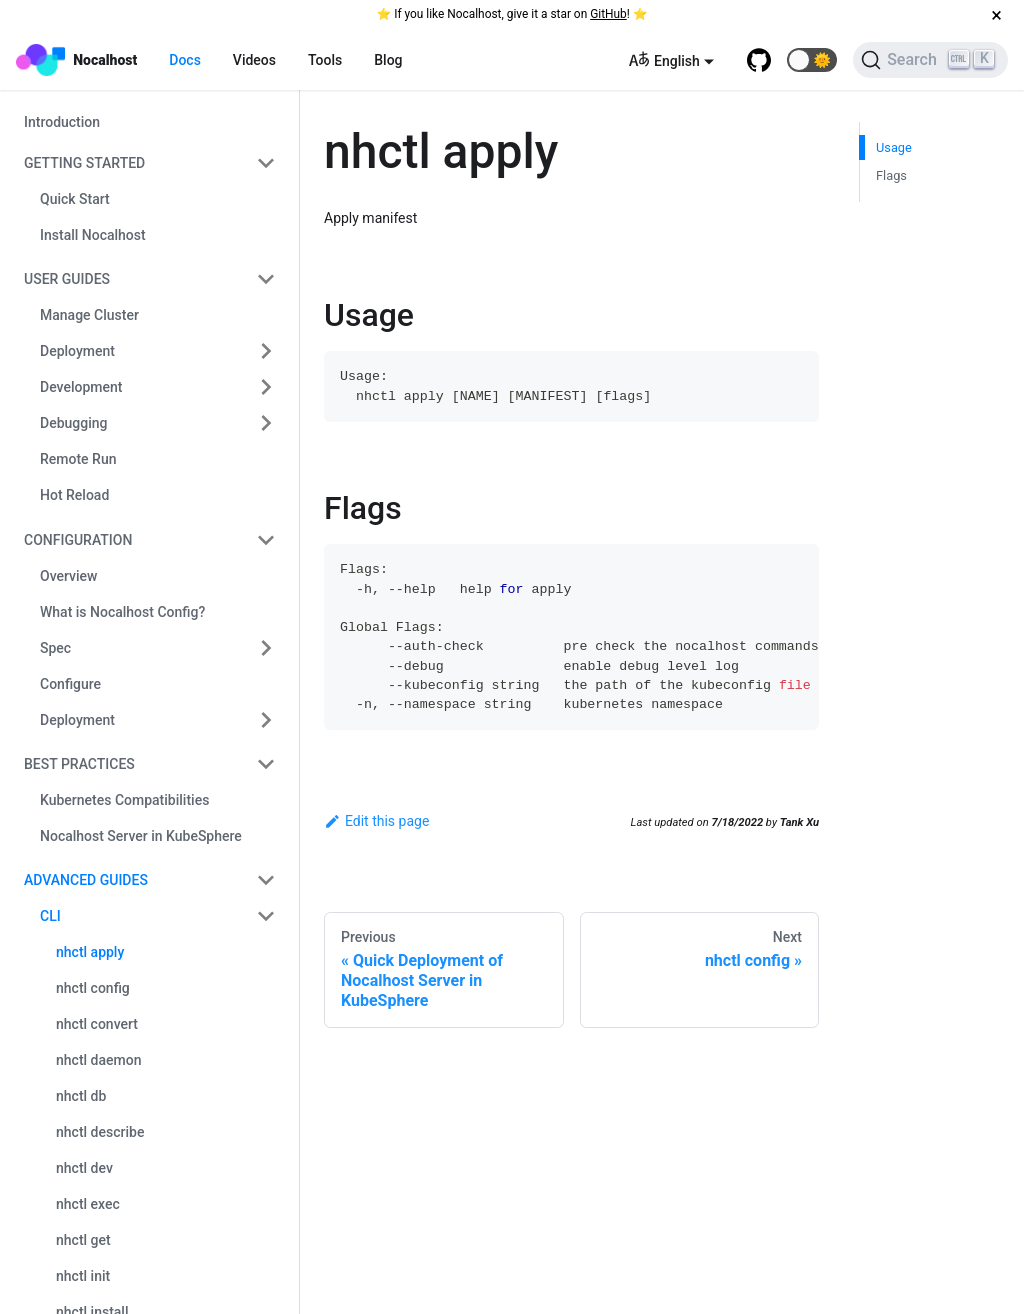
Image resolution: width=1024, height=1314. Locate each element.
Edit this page (376, 821)
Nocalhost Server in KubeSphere (141, 836)
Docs (185, 60)
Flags (891, 175)
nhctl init (83, 1276)
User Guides (67, 279)
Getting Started (84, 163)
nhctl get (83, 1240)
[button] (812, 60)
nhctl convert (97, 1024)
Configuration (78, 540)
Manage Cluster (89, 315)
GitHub (608, 14)
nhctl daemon (98, 1060)
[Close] (996, 15)
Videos (254, 60)
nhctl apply (90, 952)
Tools (325, 60)
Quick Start (75, 199)
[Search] (930, 60)
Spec (55, 648)
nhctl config (93, 988)
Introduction (62, 122)
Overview (68, 576)
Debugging (73, 423)
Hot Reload (74, 495)
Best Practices (79, 764)
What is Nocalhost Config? (122, 612)
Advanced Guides (86, 880)
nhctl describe (100, 1132)
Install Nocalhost (93, 235)
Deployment (77, 351)
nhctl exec (88, 1204)
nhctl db (81, 1096)
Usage (894, 147)
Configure (70, 684)
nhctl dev (84, 1168)
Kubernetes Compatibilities (124, 800)
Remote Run (78, 459)
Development (81, 387)
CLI (50, 916)
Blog (388, 60)
